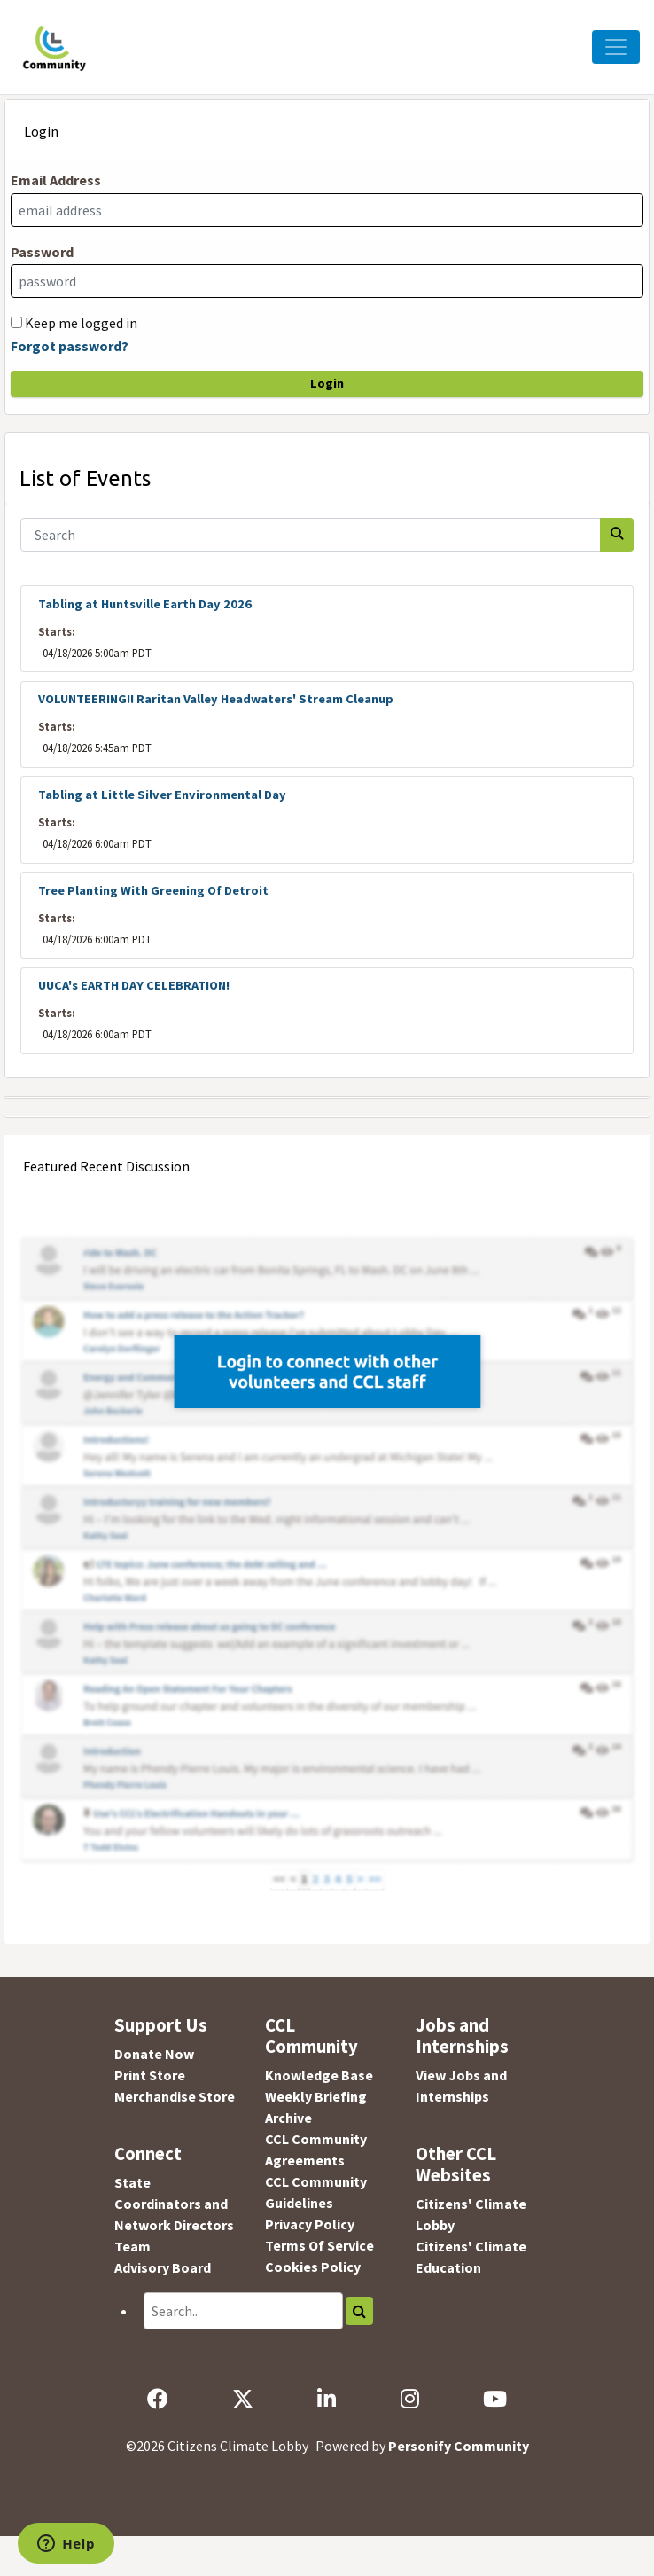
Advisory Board (162, 2267)
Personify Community (458, 2446)
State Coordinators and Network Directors (174, 2203)
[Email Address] (327, 210)
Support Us (160, 2025)
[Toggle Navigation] (616, 47)
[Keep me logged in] (16, 322)
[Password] (327, 281)
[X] (243, 2398)
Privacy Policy (309, 2224)
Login (327, 383)
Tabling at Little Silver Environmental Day (162, 795)
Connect (148, 2153)
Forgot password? (69, 346)
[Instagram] (409, 2398)
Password (42, 252)
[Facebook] (158, 2398)
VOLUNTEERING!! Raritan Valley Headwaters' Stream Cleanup (215, 699)
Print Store (149, 2075)
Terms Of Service (319, 2245)
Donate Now (154, 2054)
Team (132, 2246)
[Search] (310, 535)
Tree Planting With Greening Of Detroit (153, 890)
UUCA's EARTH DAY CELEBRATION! (134, 985)
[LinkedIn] (327, 2398)
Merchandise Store (174, 2096)
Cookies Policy (313, 2266)
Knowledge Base (319, 2075)
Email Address (56, 180)
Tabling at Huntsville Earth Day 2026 (145, 604)
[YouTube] (494, 2398)
